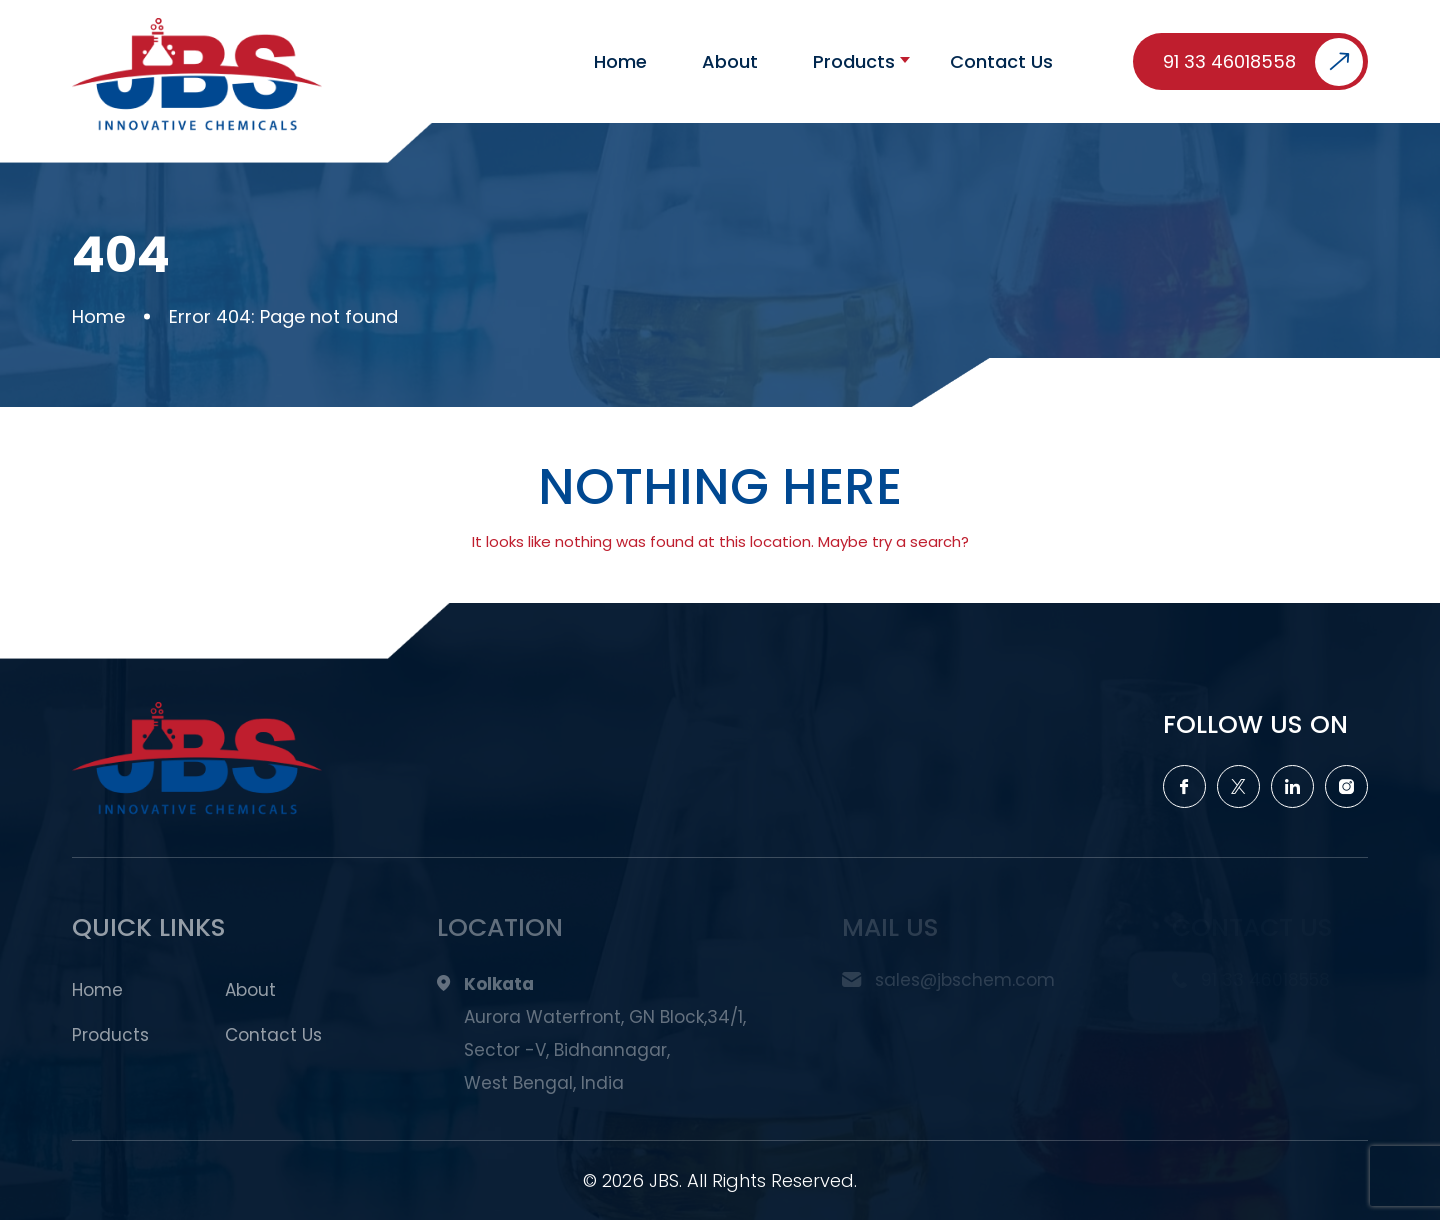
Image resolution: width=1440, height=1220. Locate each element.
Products (854, 62)
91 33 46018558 (1263, 62)
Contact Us (1001, 62)
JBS (664, 1180)
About (730, 62)
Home (620, 62)
